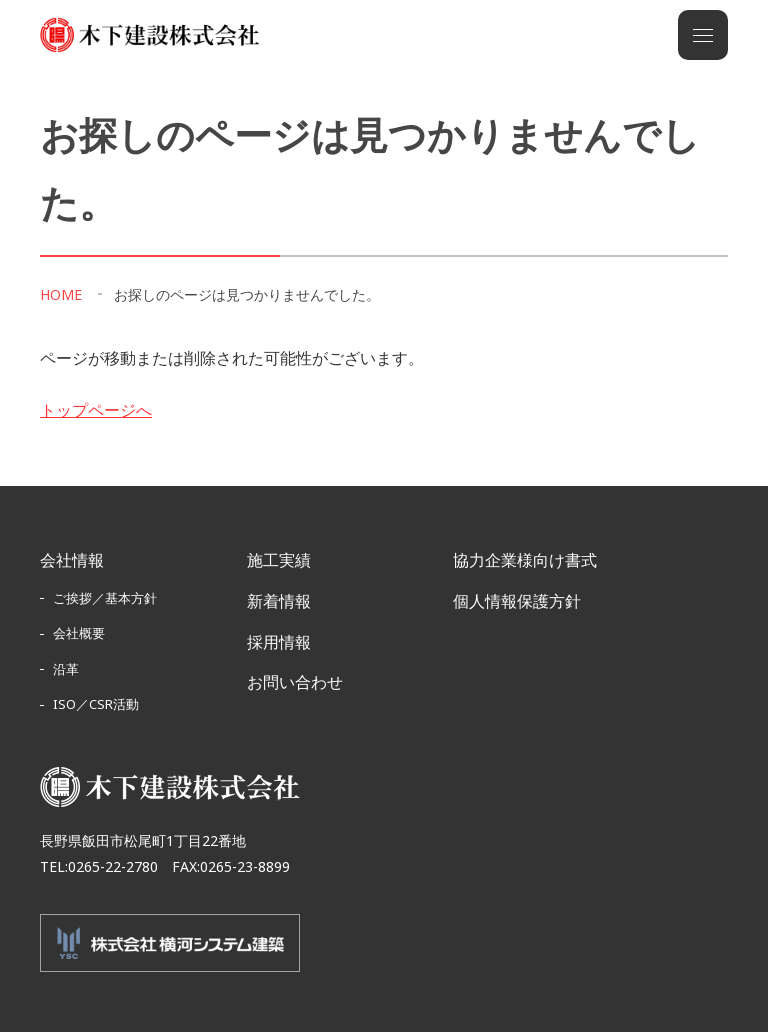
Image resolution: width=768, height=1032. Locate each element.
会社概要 (79, 633)
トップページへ (96, 410)
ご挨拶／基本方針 (105, 598)
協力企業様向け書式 (525, 560)
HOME (61, 294)
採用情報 (279, 642)
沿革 (66, 669)
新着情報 (279, 601)
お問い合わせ (295, 682)
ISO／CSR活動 (96, 704)
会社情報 (72, 560)
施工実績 (279, 560)
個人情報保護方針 (517, 601)
